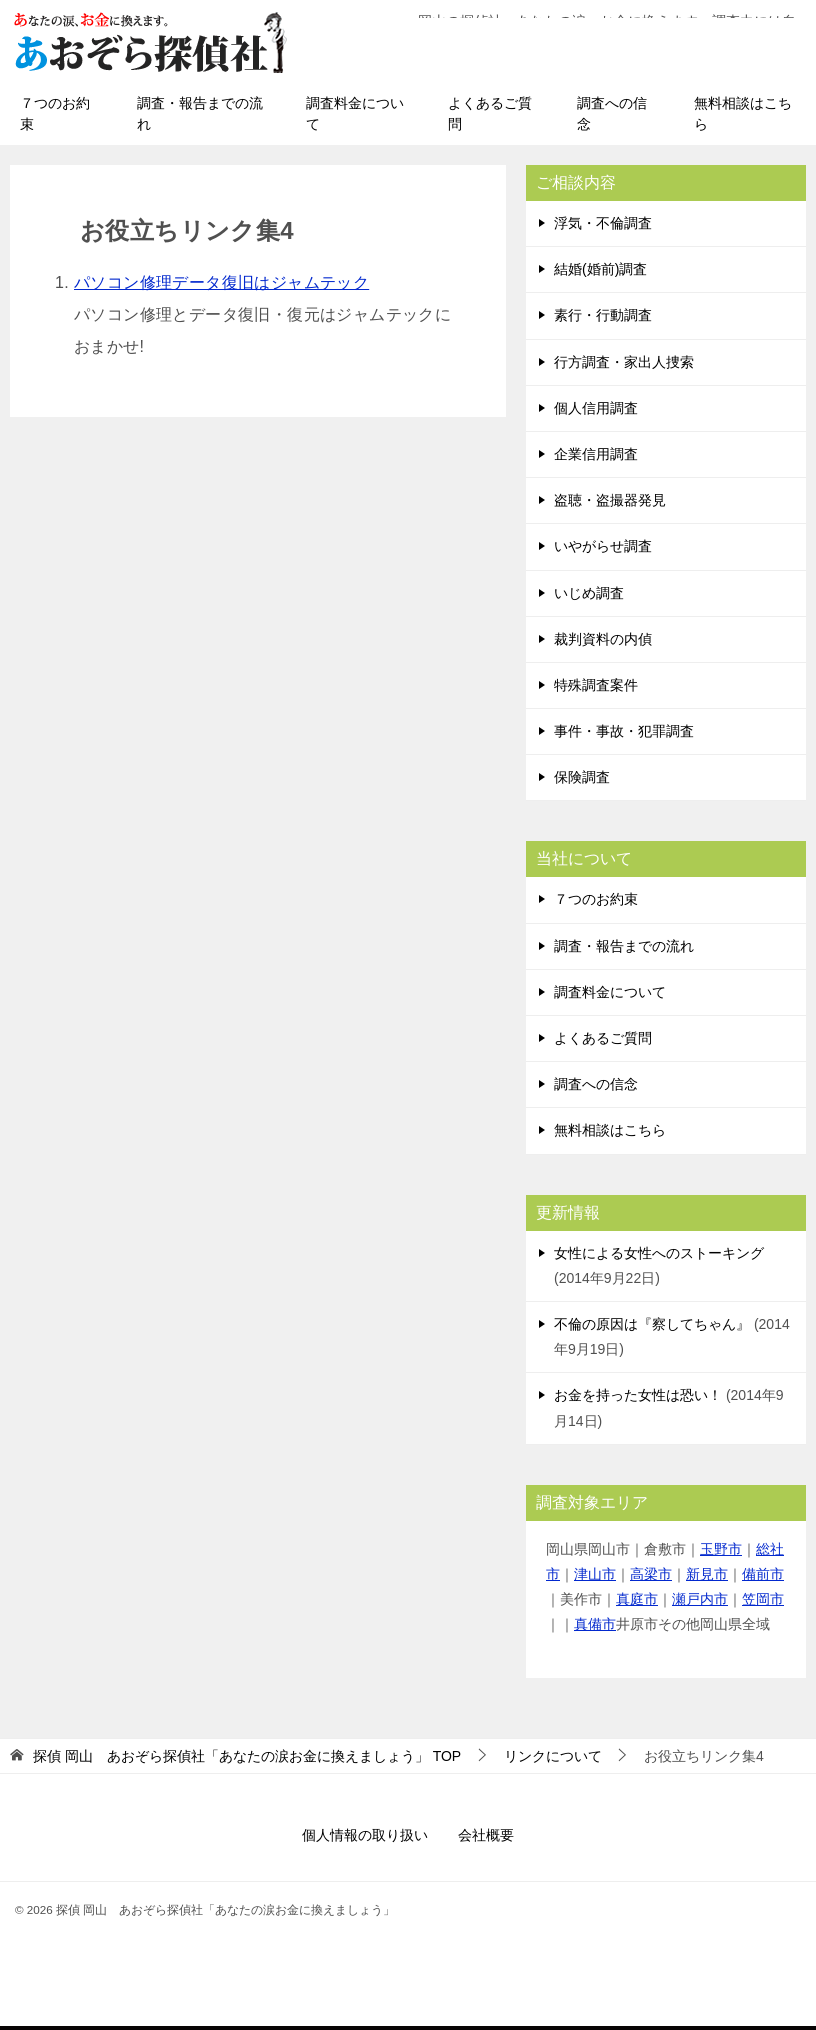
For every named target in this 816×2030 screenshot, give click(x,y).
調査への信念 (612, 117)
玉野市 (721, 1553)
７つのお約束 (55, 117)
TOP (247, 1760)
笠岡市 (763, 1603)
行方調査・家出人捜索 (624, 366)
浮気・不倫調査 (603, 227)
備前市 (763, 1578)
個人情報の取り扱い (365, 1839)
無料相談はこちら (743, 117)
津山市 (595, 1578)
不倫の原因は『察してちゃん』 (652, 1328)
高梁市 (651, 1578)
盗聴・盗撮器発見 (610, 504)
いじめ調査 (589, 597)
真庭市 (637, 1603)
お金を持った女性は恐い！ (638, 1399)
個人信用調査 (596, 412)
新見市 (707, 1578)
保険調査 (582, 781)
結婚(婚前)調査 (600, 273)
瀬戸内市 (700, 1603)
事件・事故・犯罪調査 (624, 735)
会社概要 (486, 1839)
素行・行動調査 (603, 319)
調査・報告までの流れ (200, 117)
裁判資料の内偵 (603, 643)
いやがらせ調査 (603, 550)
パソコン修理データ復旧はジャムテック (221, 286)
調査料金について (355, 117)
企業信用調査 (596, 458)
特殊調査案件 (596, 689)
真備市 (595, 1628)
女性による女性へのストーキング (659, 1257)
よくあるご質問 (490, 117)
